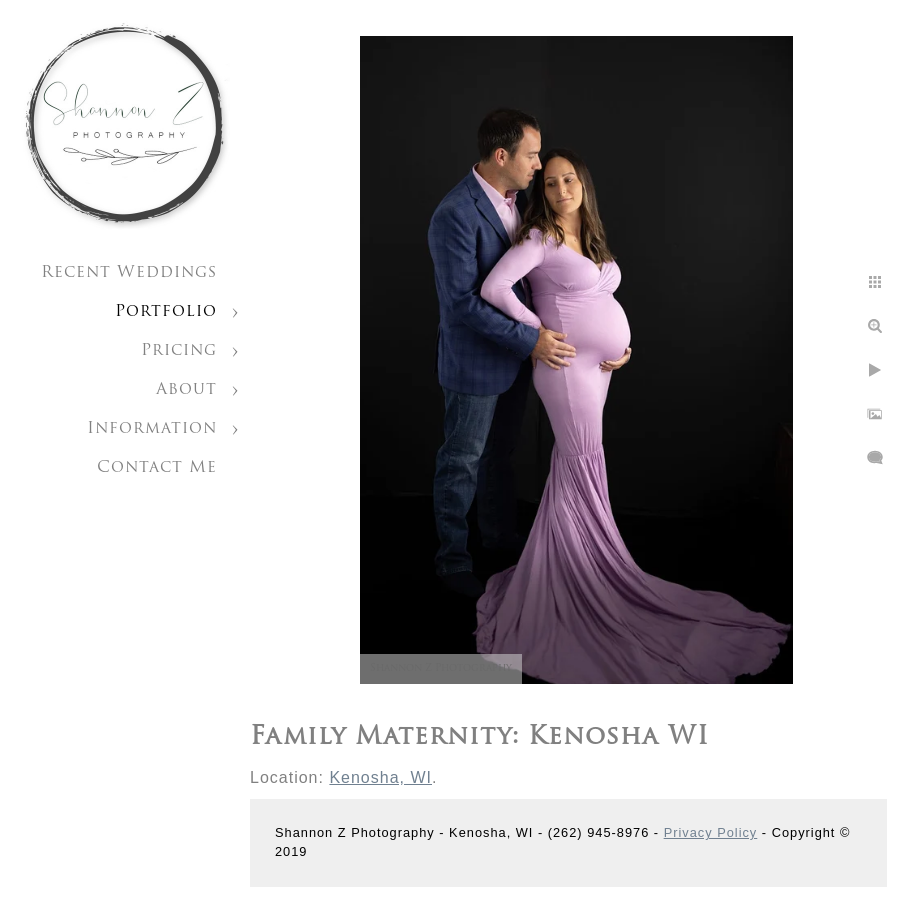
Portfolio (166, 312)
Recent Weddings (129, 273)
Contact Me (157, 468)
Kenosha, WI (380, 777)
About (186, 390)
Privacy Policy (711, 832)
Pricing (179, 351)
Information (152, 429)
